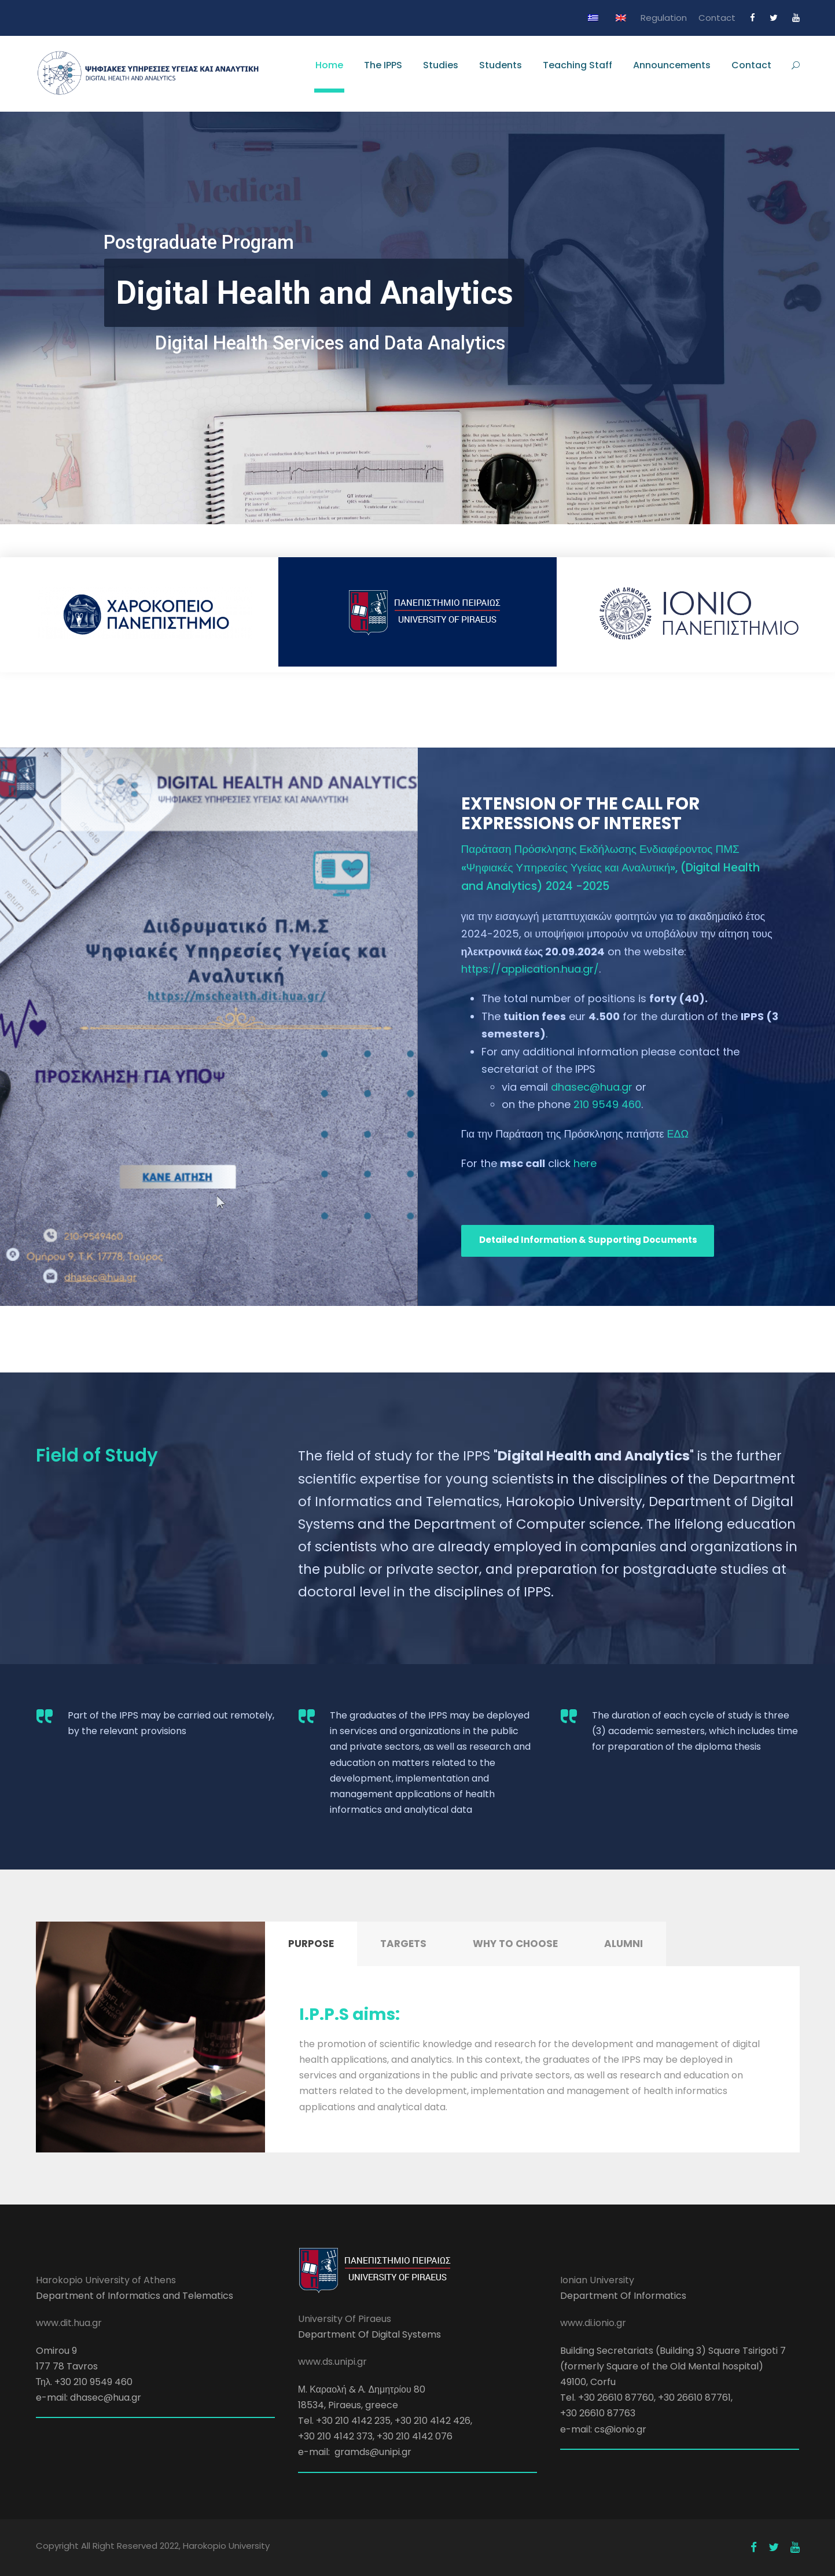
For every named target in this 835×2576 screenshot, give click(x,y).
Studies (440, 65)
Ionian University (597, 2280)
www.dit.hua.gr (69, 2323)
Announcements (672, 65)
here (585, 1163)
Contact (716, 18)
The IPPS (383, 65)
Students (500, 65)
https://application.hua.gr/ (530, 969)
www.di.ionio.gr (593, 2323)
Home (329, 65)
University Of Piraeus (344, 2318)
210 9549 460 (607, 1104)
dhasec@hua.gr (591, 1087)
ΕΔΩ (678, 1134)
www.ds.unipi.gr (332, 2361)
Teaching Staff (577, 65)
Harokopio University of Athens (106, 2280)
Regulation (664, 18)
